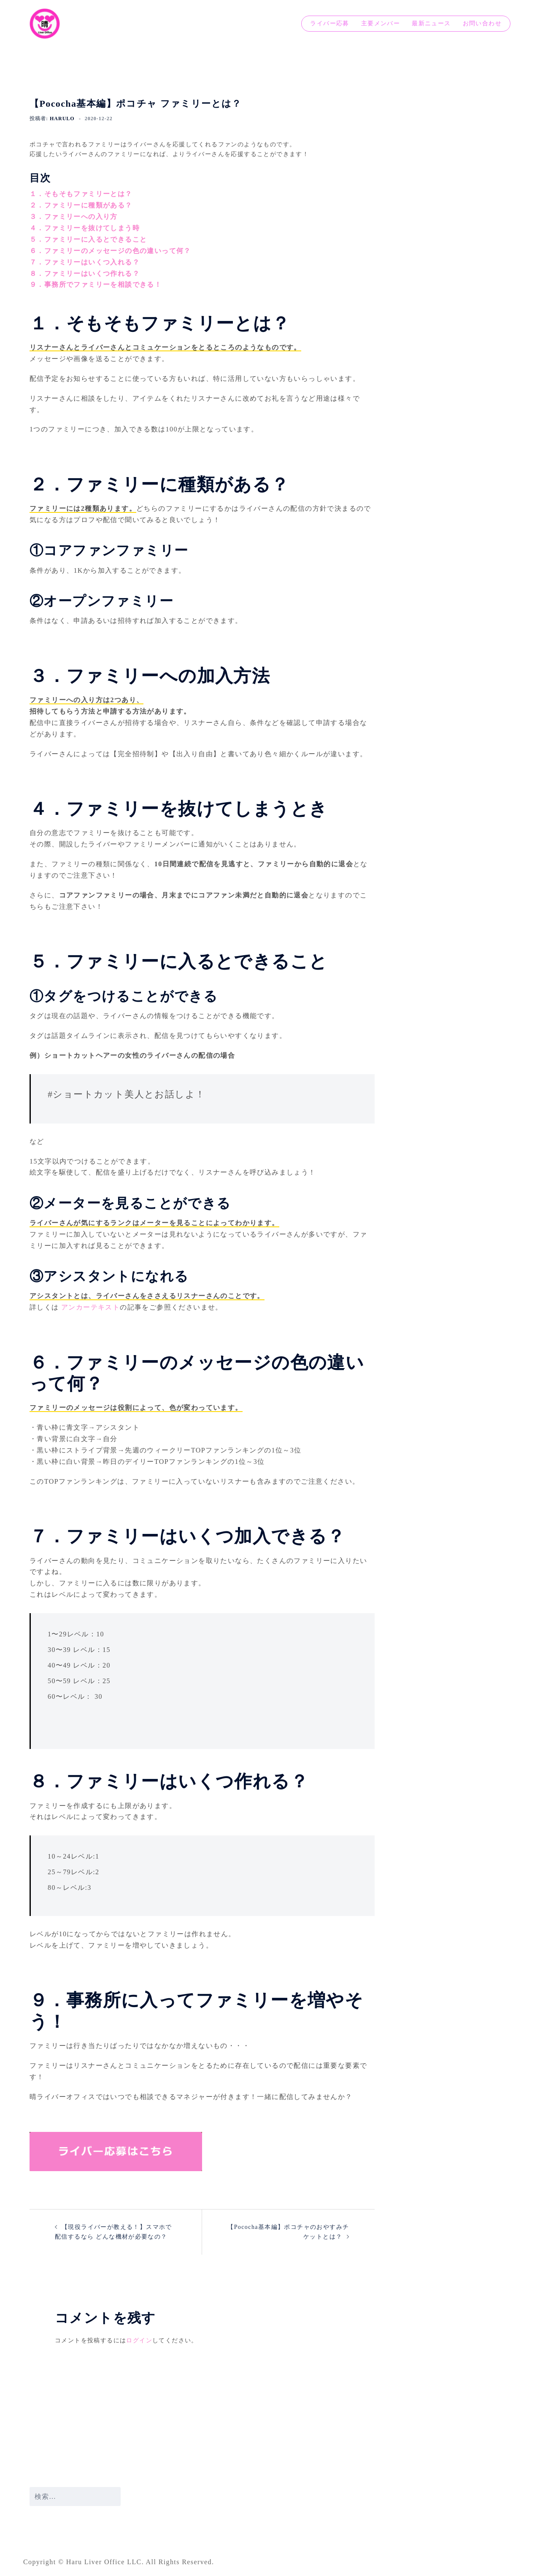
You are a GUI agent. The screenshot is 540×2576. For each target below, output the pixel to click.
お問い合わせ (482, 23)
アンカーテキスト (90, 1307)
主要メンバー (380, 23)
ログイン (139, 2340)
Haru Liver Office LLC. (106, 2561)
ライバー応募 (329, 23)
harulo (62, 118)
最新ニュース (431, 23)
